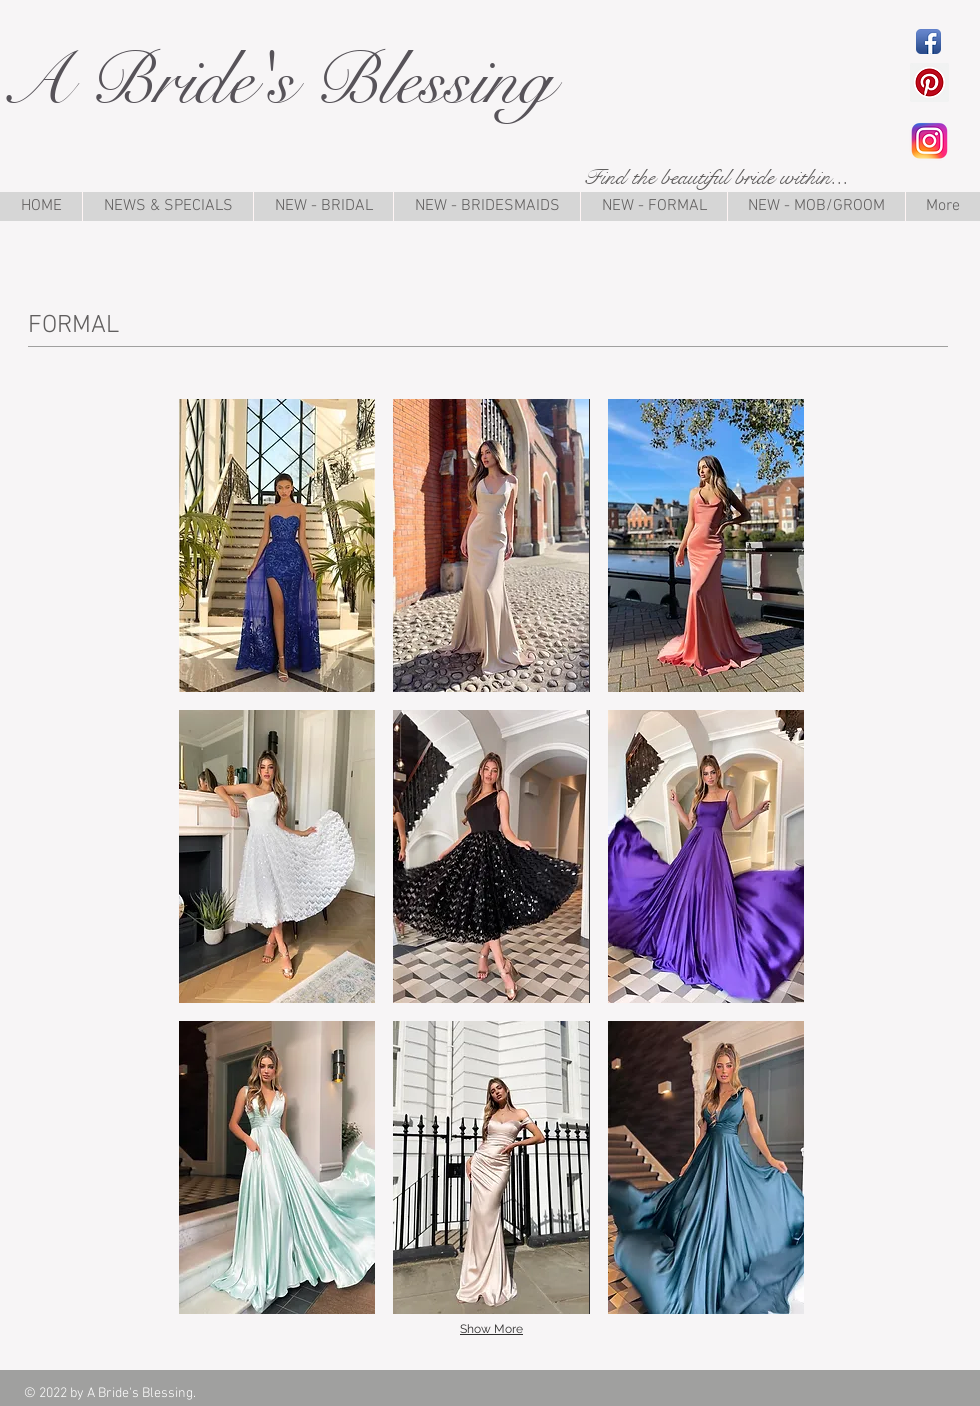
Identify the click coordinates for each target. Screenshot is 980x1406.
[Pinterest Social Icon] (929, 82)
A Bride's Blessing (276, 80)
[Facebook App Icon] (928, 41)
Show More (491, 1329)
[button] (277, 545)
